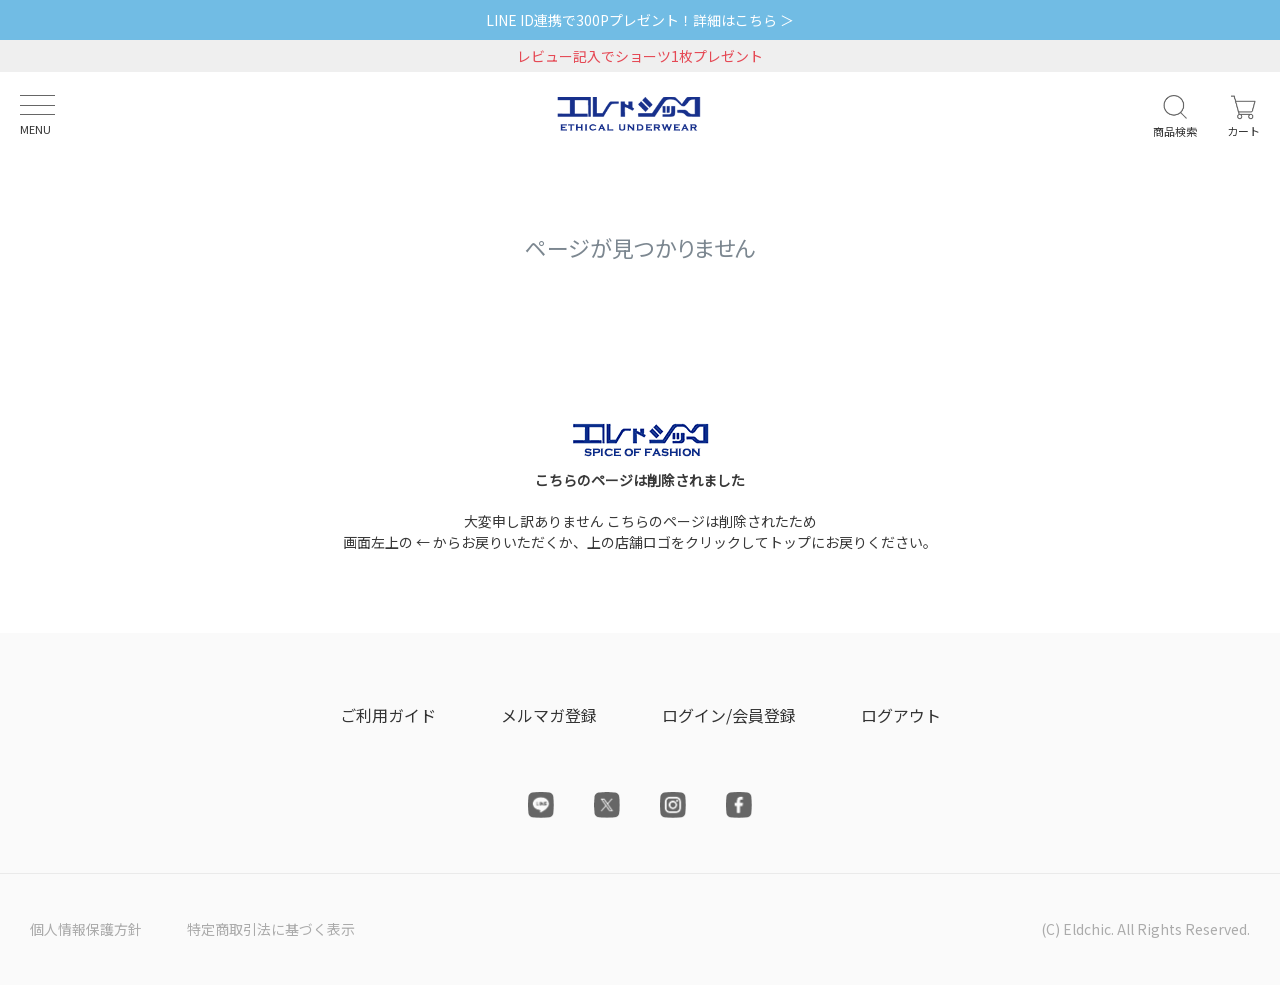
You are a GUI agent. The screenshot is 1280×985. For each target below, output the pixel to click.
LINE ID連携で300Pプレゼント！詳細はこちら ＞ (640, 20)
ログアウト (901, 715)
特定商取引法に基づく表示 (271, 929)
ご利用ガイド (388, 715)
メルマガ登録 (549, 715)
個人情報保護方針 (86, 929)
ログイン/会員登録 (729, 715)
